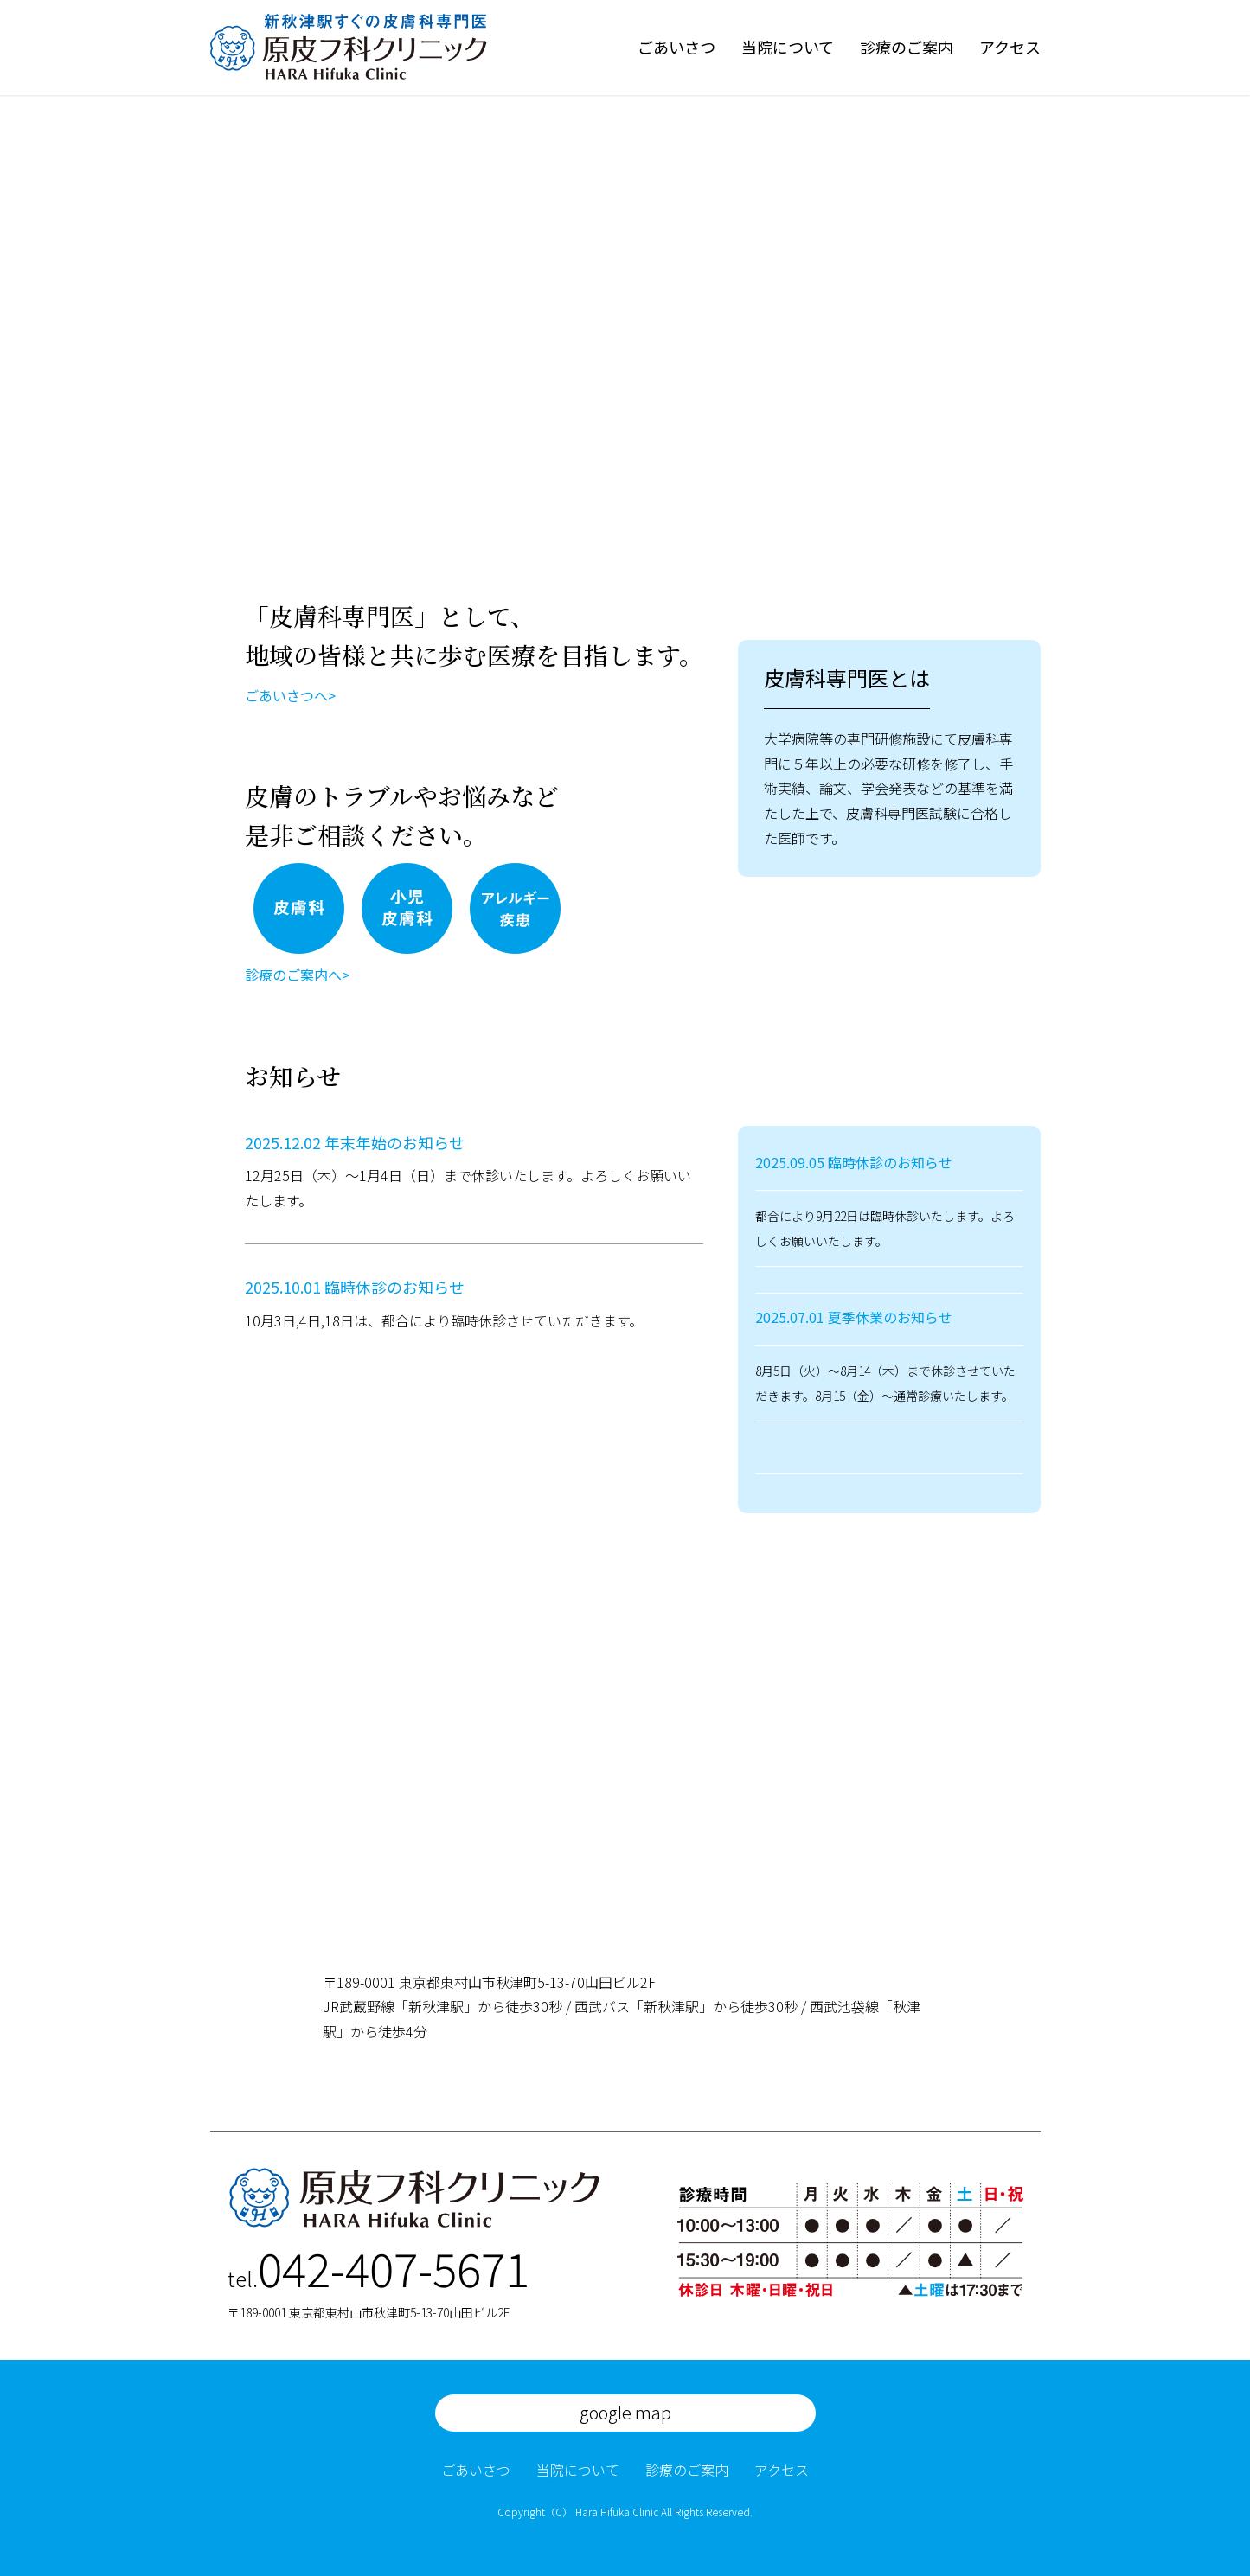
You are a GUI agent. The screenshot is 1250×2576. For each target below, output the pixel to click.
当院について (787, 46)
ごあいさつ (676, 46)
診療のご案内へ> (297, 974)
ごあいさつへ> (290, 695)
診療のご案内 (906, 46)
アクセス (1010, 46)
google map (625, 2412)
